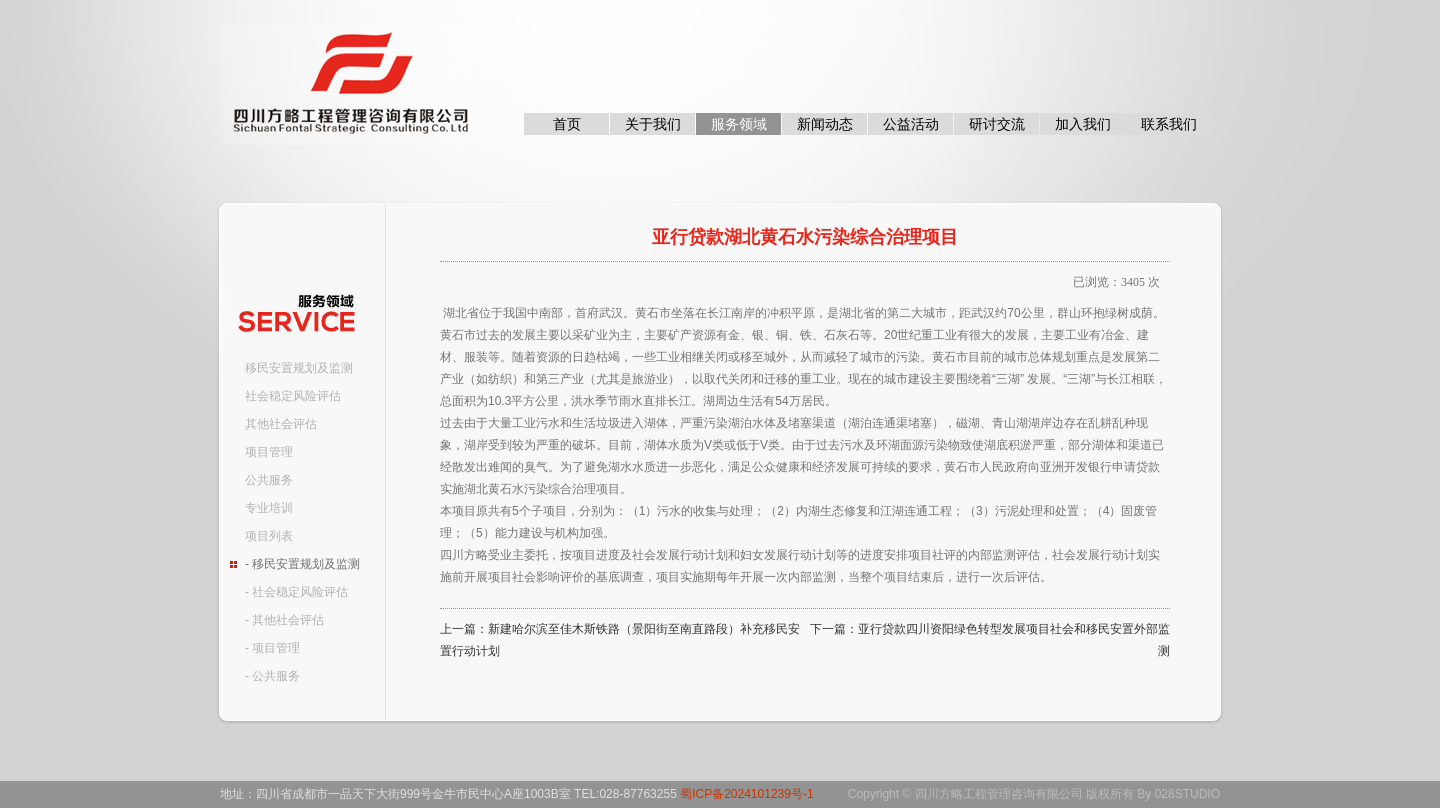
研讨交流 (997, 124)
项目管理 (269, 452)
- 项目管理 (272, 648)
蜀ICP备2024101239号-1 (746, 794)
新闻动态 (825, 124)
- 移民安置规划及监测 (302, 564)
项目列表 (269, 536)
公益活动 (911, 124)
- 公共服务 (272, 676)
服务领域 (739, 124)
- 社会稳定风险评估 (296, 592)
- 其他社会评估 (284, 620)
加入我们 (1083, 124)
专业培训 (269, 508)
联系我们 (1169, 124)
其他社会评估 (281, 424)
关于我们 (653, 124)
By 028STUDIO (1178, 794)
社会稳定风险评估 (293, 396)
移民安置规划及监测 (299, 368)
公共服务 (269, 480)
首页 (567, 124)
